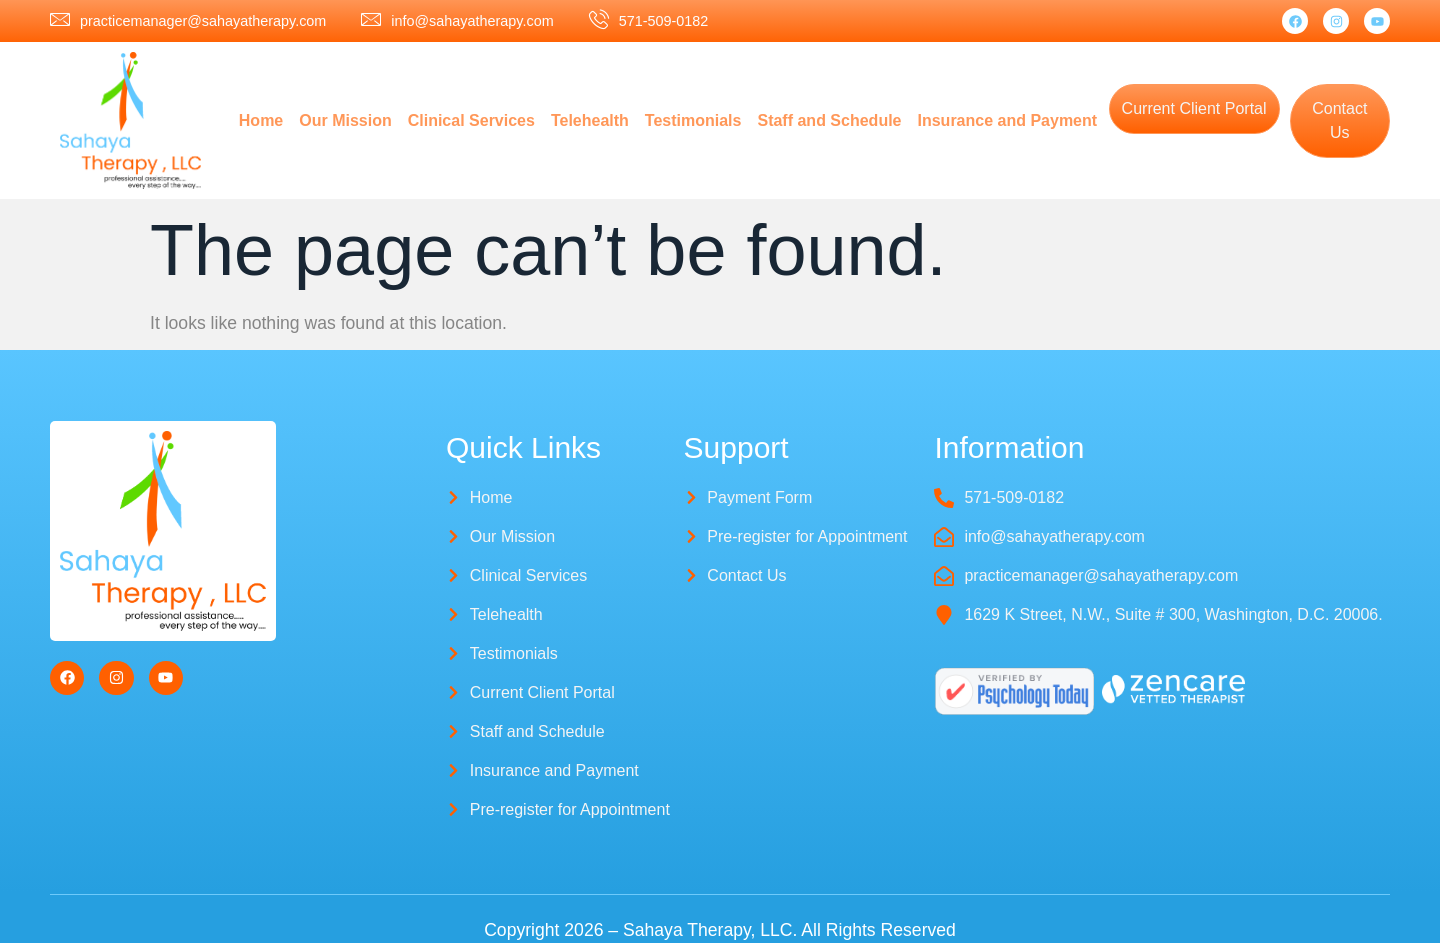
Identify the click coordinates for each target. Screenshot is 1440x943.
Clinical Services (471, 120)
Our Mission (345, 120)
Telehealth (590, 120)
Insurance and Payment (1008, 120)
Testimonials (693, 120)
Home (261, 120)
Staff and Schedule (829, 120)
